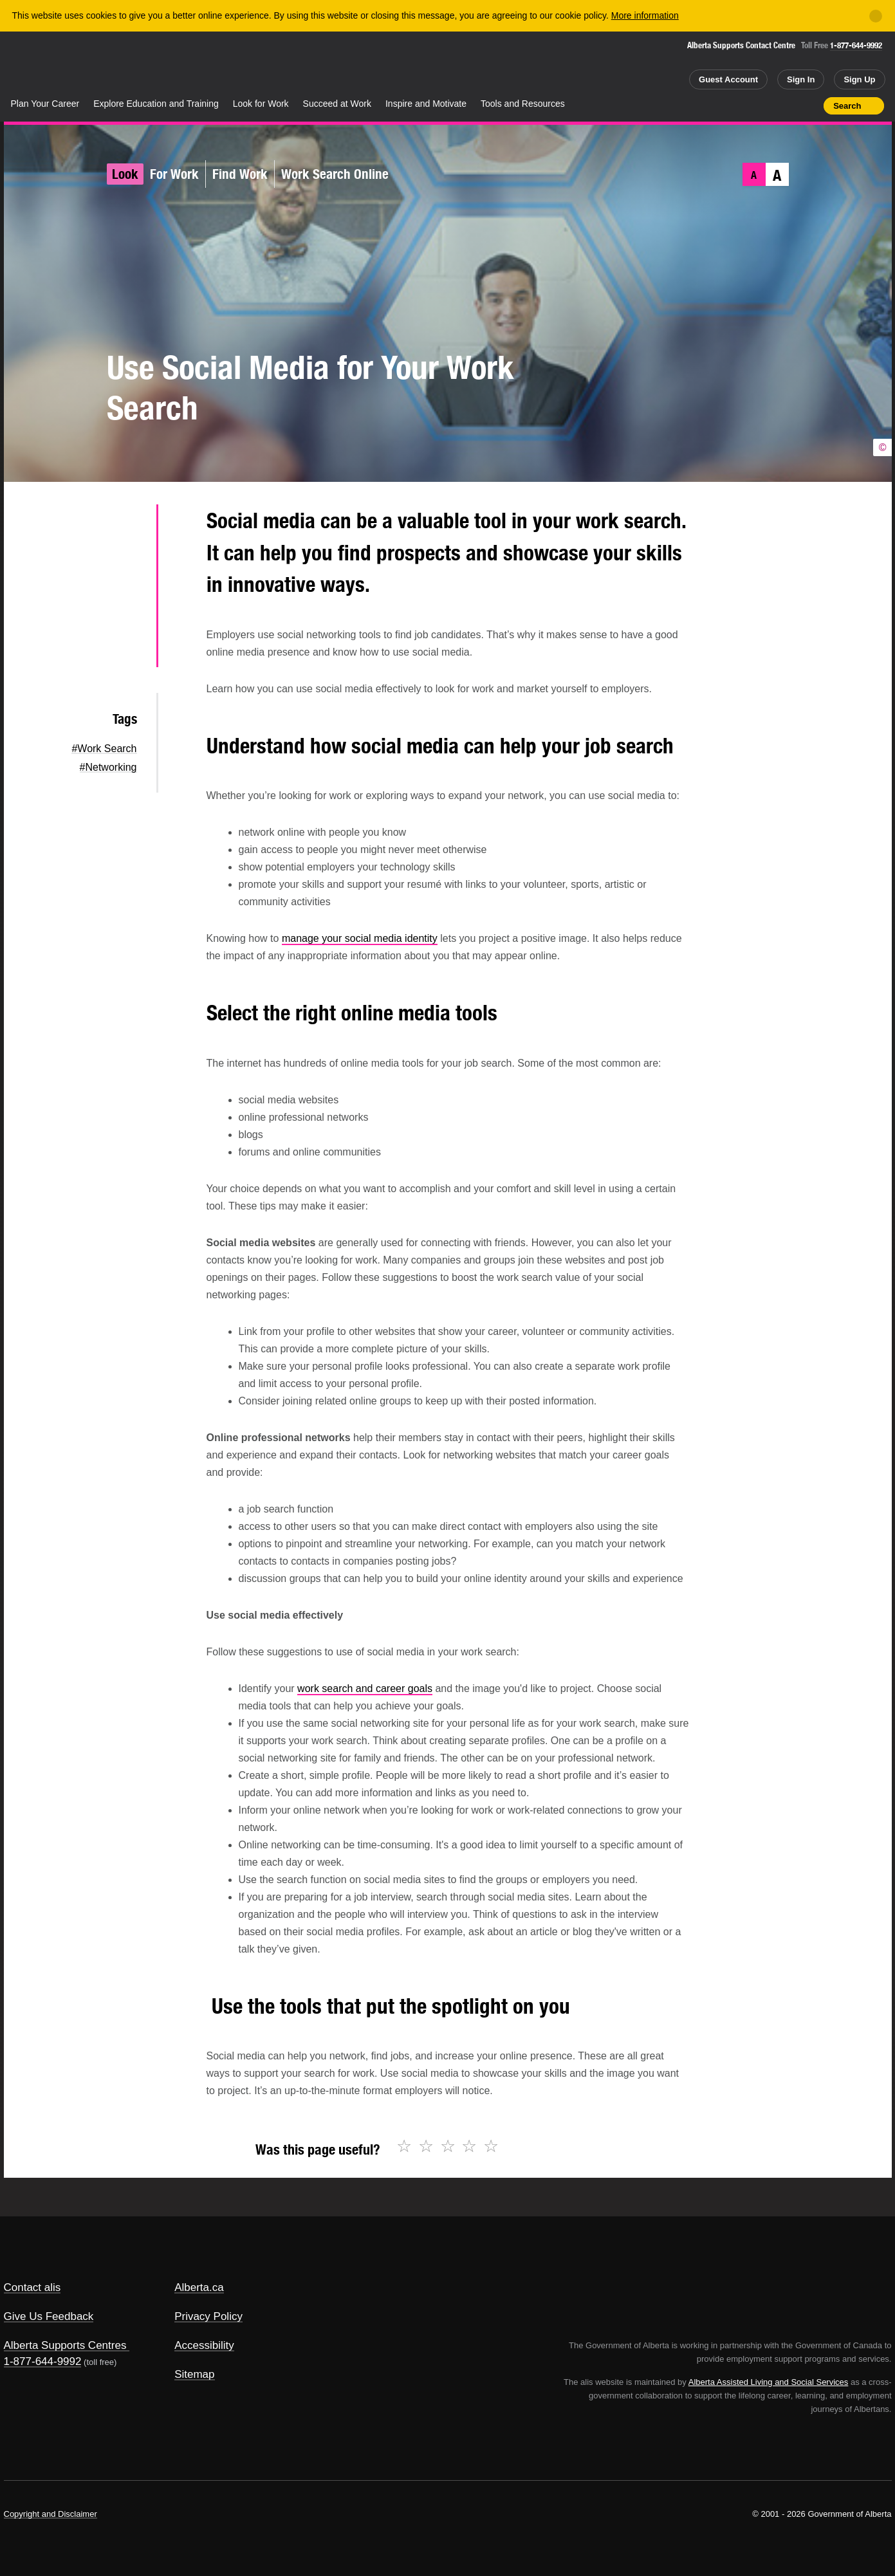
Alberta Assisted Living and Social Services (768, 2382)
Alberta (55, 65)
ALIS (142, 63)
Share (741, 105)
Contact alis (32, 2287)
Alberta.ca (199, 2287)
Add (763, 105)
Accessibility (204, 2345)
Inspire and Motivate (425, 103)
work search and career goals (364, 1688)
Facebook (126, 566)
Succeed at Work (337, 103)
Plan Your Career (45, 103)
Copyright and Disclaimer (50, 2514)
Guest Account (728, 79)
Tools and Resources (523, 103)
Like (787, 104)
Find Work (240, 174)
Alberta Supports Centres (65, 2345)
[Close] (875, 16)
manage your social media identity (360, 938)
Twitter (126, 525)
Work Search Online (335, 174)
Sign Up (859, 79)
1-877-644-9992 (856, 45)
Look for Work (261, 103)
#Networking (108, 767)
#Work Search (103, 748)
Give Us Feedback (49, 2316)
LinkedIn (126, 608)
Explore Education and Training (156, 103)
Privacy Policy (208, 2316)
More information (645, 15)
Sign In (801, 79)
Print (809, 105)
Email (126, 649)
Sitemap (194, 2374)
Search (847, 106)
